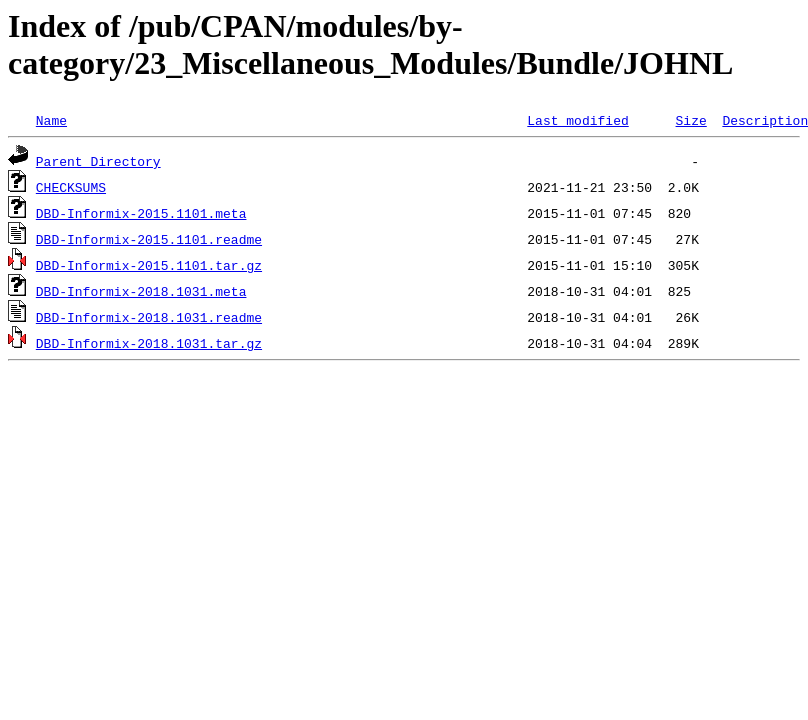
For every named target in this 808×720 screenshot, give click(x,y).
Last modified (577, 120)
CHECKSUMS (71, 187)
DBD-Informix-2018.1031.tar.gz (149, 343)
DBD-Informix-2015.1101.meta (141, 213)
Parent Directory (98, 161)
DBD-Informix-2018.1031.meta (141, 291)
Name (51, 120)
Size (690, 120)
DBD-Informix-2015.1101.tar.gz (149, 265)
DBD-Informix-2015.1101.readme (149, 239)
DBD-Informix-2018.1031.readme (149, 317)
